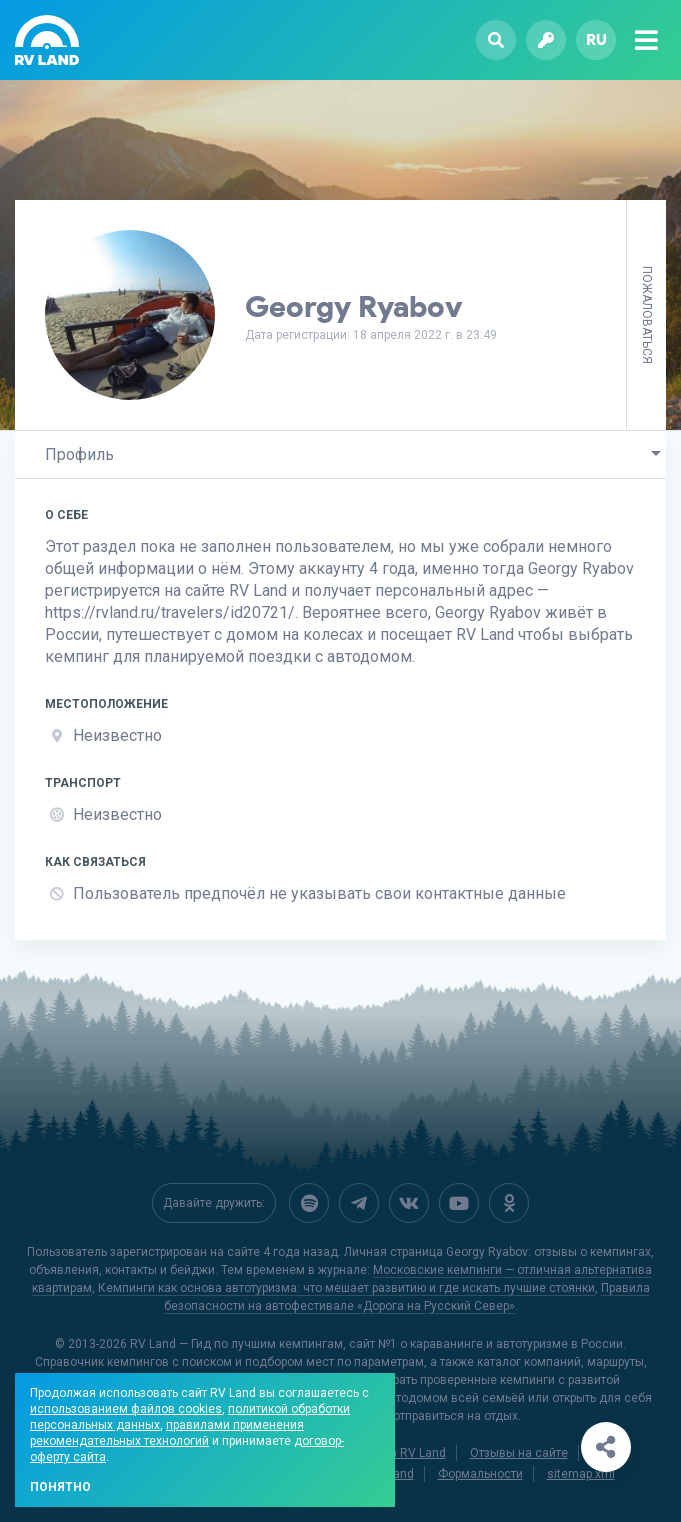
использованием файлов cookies (126, 1409)
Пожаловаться (647, 315)
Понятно (60, 1487)
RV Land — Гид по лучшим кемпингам (236, 1344)
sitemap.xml (581, 1474)
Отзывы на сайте (519, 1453)
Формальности (480, 1474)
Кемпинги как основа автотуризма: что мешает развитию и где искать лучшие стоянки (346, 1288)
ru (596, 39)
